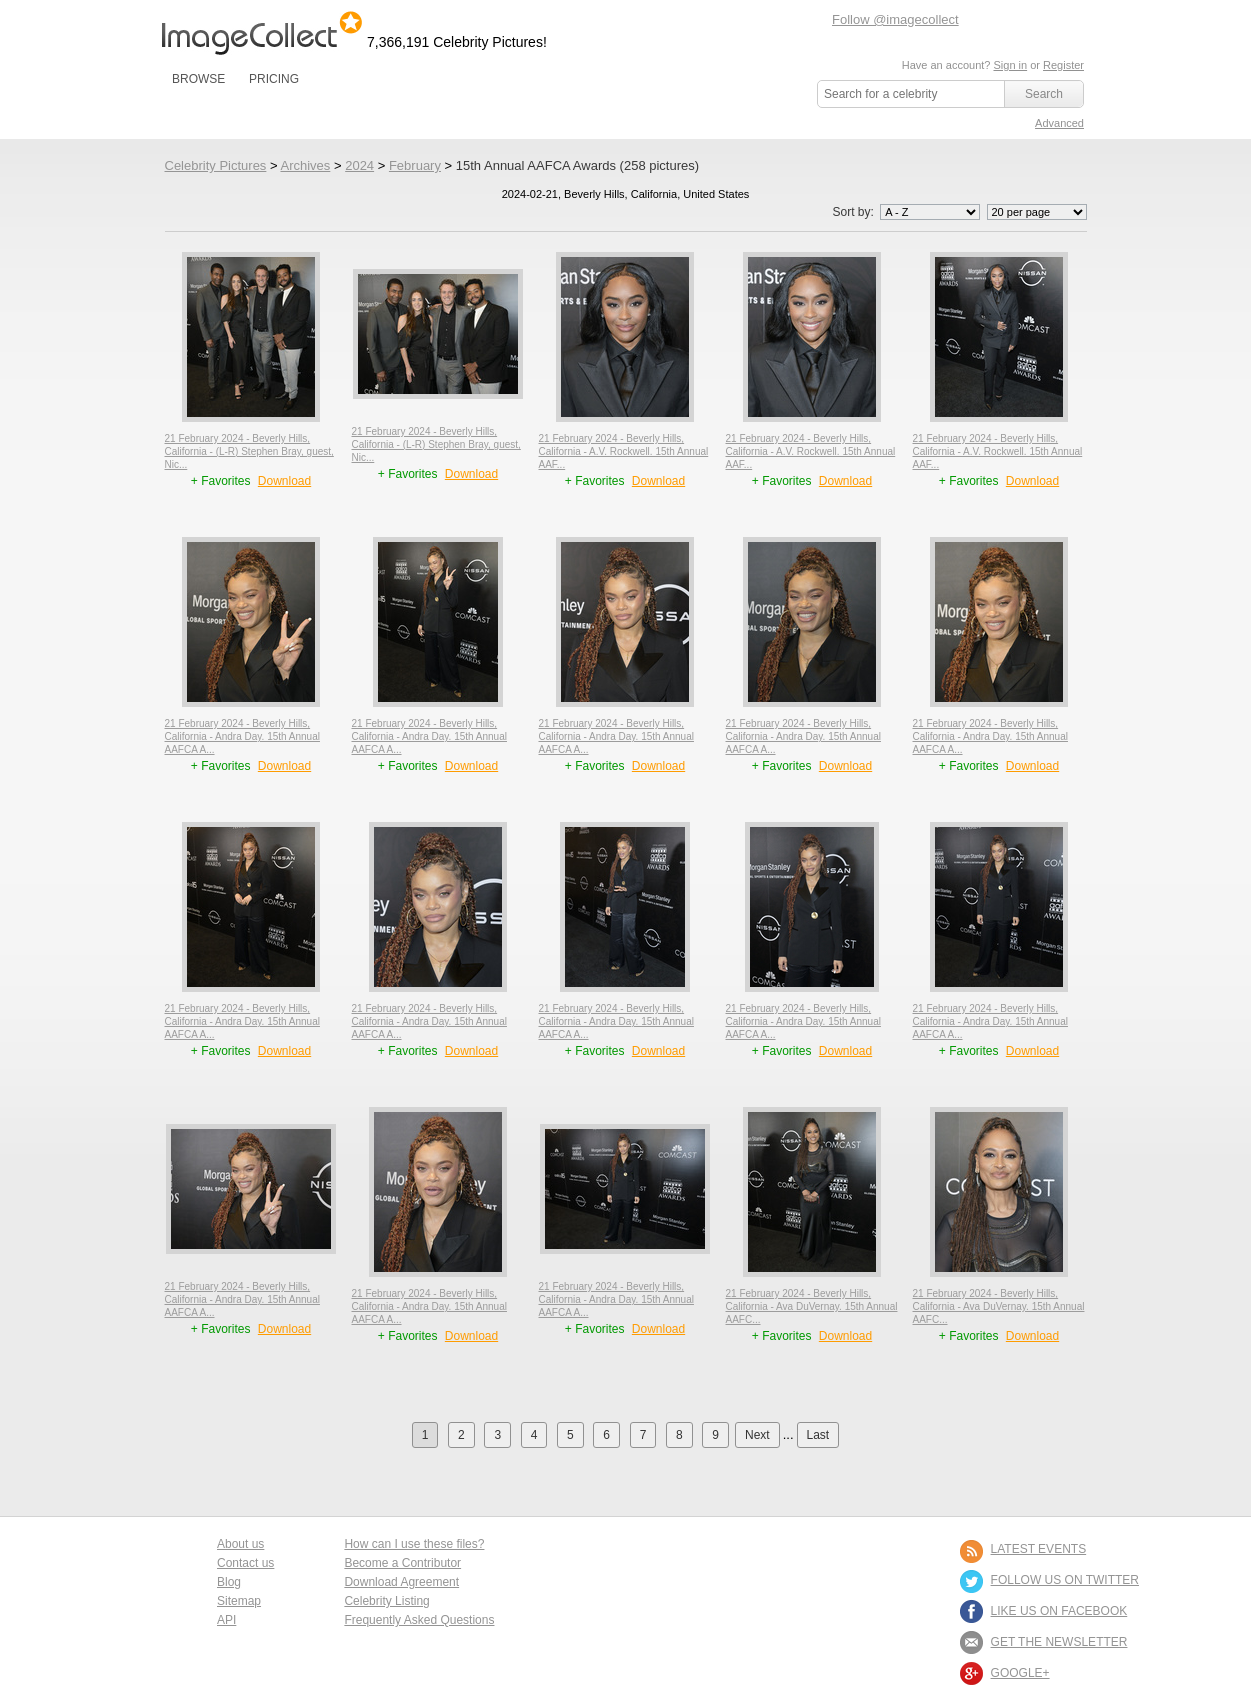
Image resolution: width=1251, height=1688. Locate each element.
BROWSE (198, 79)
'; (930, 212)
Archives (305, 165)
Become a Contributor (402, 1563)
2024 (359, 165)
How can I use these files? (414, 1544)
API (226, 1620)
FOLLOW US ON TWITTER (1065, 1580)
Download (284, 481)
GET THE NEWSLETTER (1059, 1642)
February (415, 165)
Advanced (1059, 123)
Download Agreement (401, 1582)
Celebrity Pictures (216, 165)
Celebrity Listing (386, 1601)
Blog (229, 1582)
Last (818, 1435)
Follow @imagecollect (895, 19)
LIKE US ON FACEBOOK (1059, 1611)
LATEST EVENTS (1039, 1549)
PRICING (274, 79)
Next (757, 1435)
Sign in (1010, 65)
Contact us (245, 1563)
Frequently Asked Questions (419, 1620)
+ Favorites (222, 481)
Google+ (1020, 1673)
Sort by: (907, 212)
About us (240, 1544)
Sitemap (239, 1601)
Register (1063, 65)
